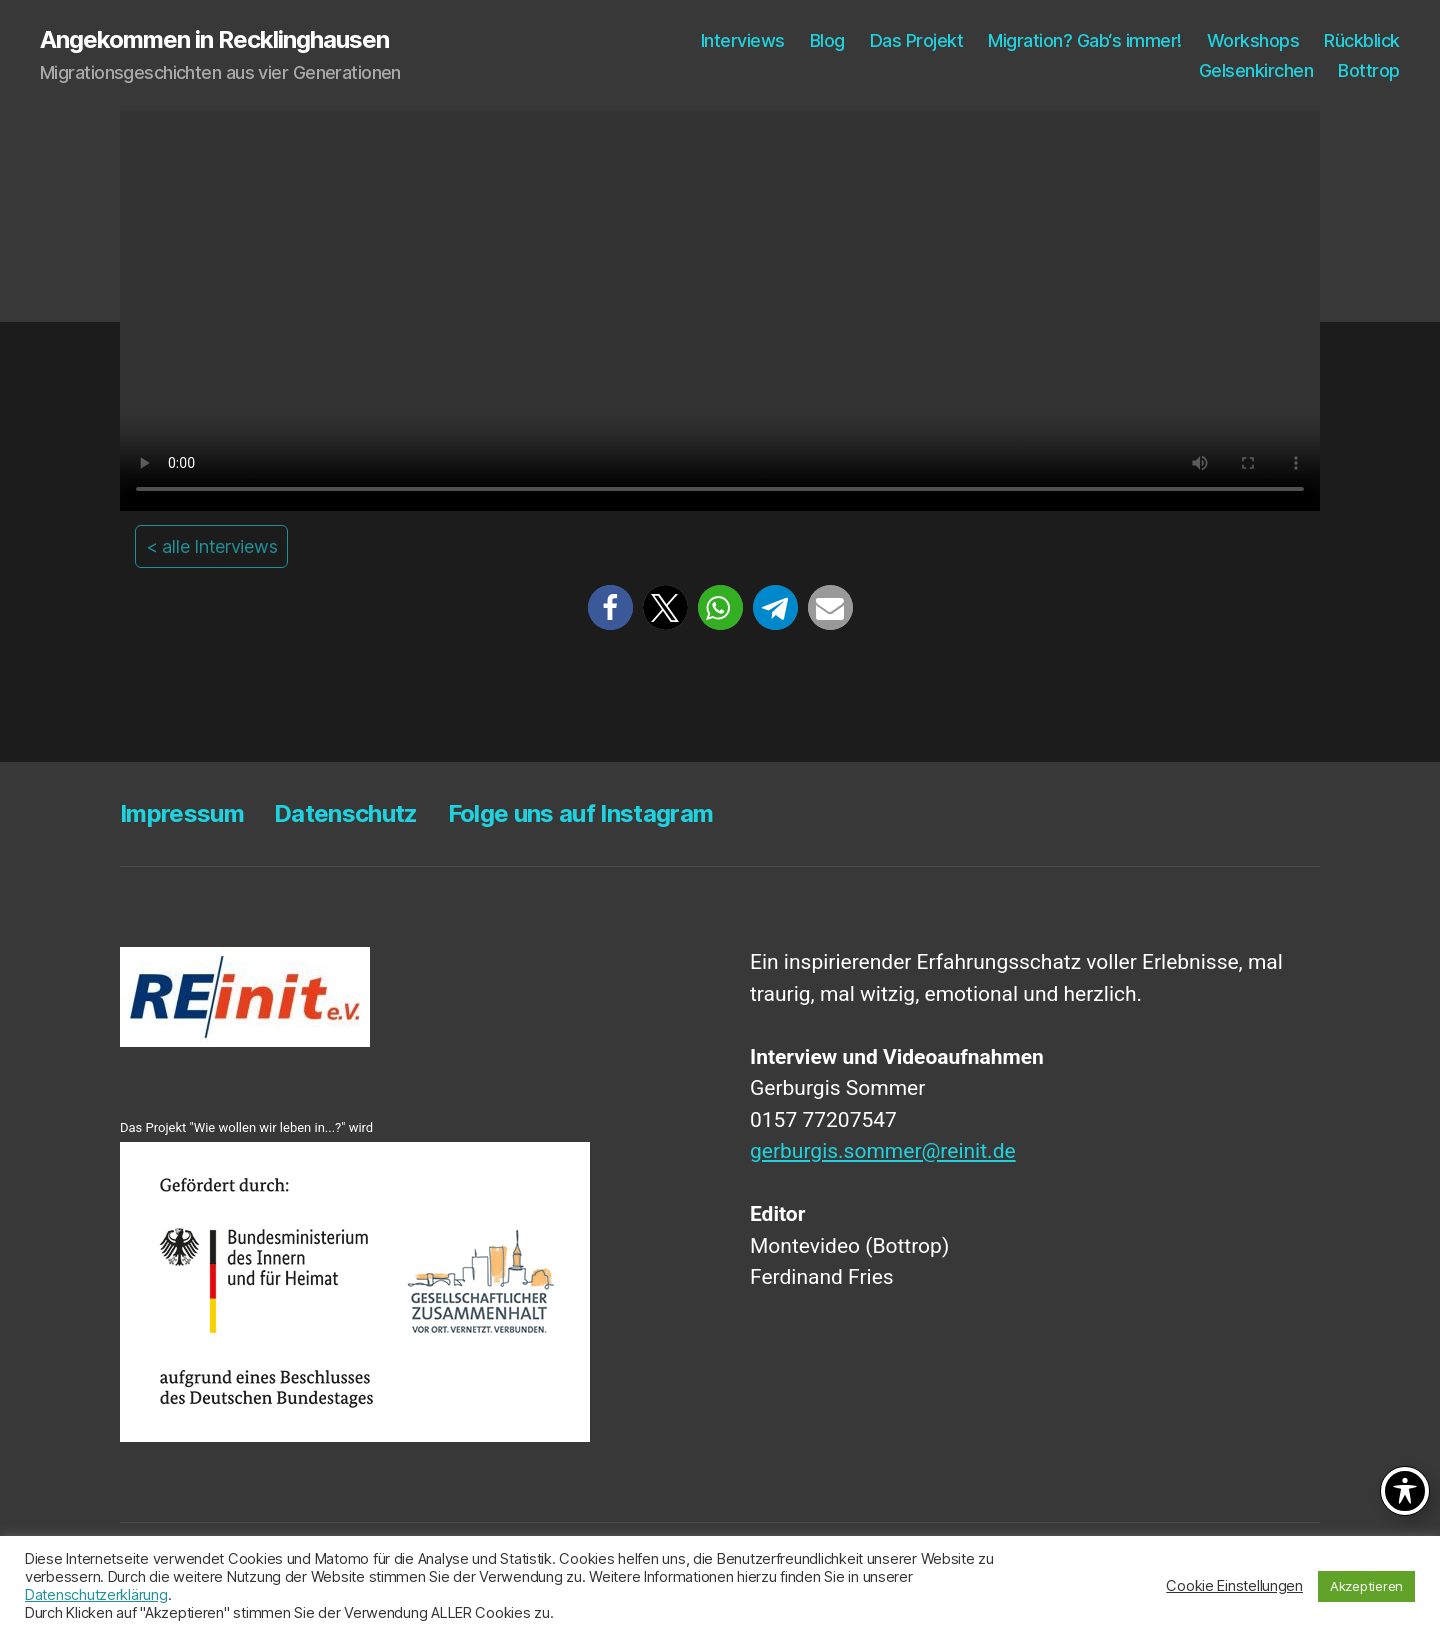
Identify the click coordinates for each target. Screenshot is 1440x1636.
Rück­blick (1362, 40)
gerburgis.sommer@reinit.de (883, 1151)
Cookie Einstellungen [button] (1234, 1586)
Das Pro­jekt (917, 40)
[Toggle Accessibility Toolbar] (1405, 1491)
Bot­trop (1369, 70)
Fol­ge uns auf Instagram (581, 813)
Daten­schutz (346, 813)
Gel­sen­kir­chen (1256, 70)
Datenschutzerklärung (96, 1595)
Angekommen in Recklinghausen (214, 40)
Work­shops (1253, 40)
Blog (827, 40)
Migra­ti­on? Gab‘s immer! (1085, 40)
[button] (610, 607)
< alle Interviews (211, 546)
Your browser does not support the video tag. (720, 311)
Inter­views (743, 40)
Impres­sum (182, 813)
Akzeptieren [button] (1366, 1586)
